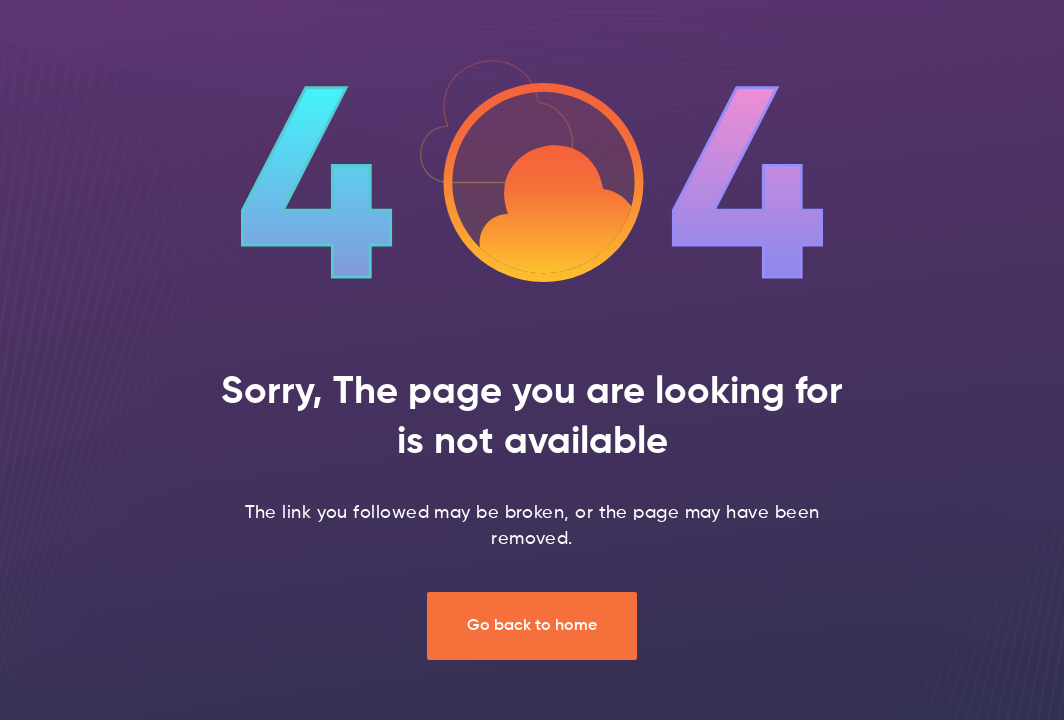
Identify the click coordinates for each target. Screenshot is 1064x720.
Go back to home (532, 626)
